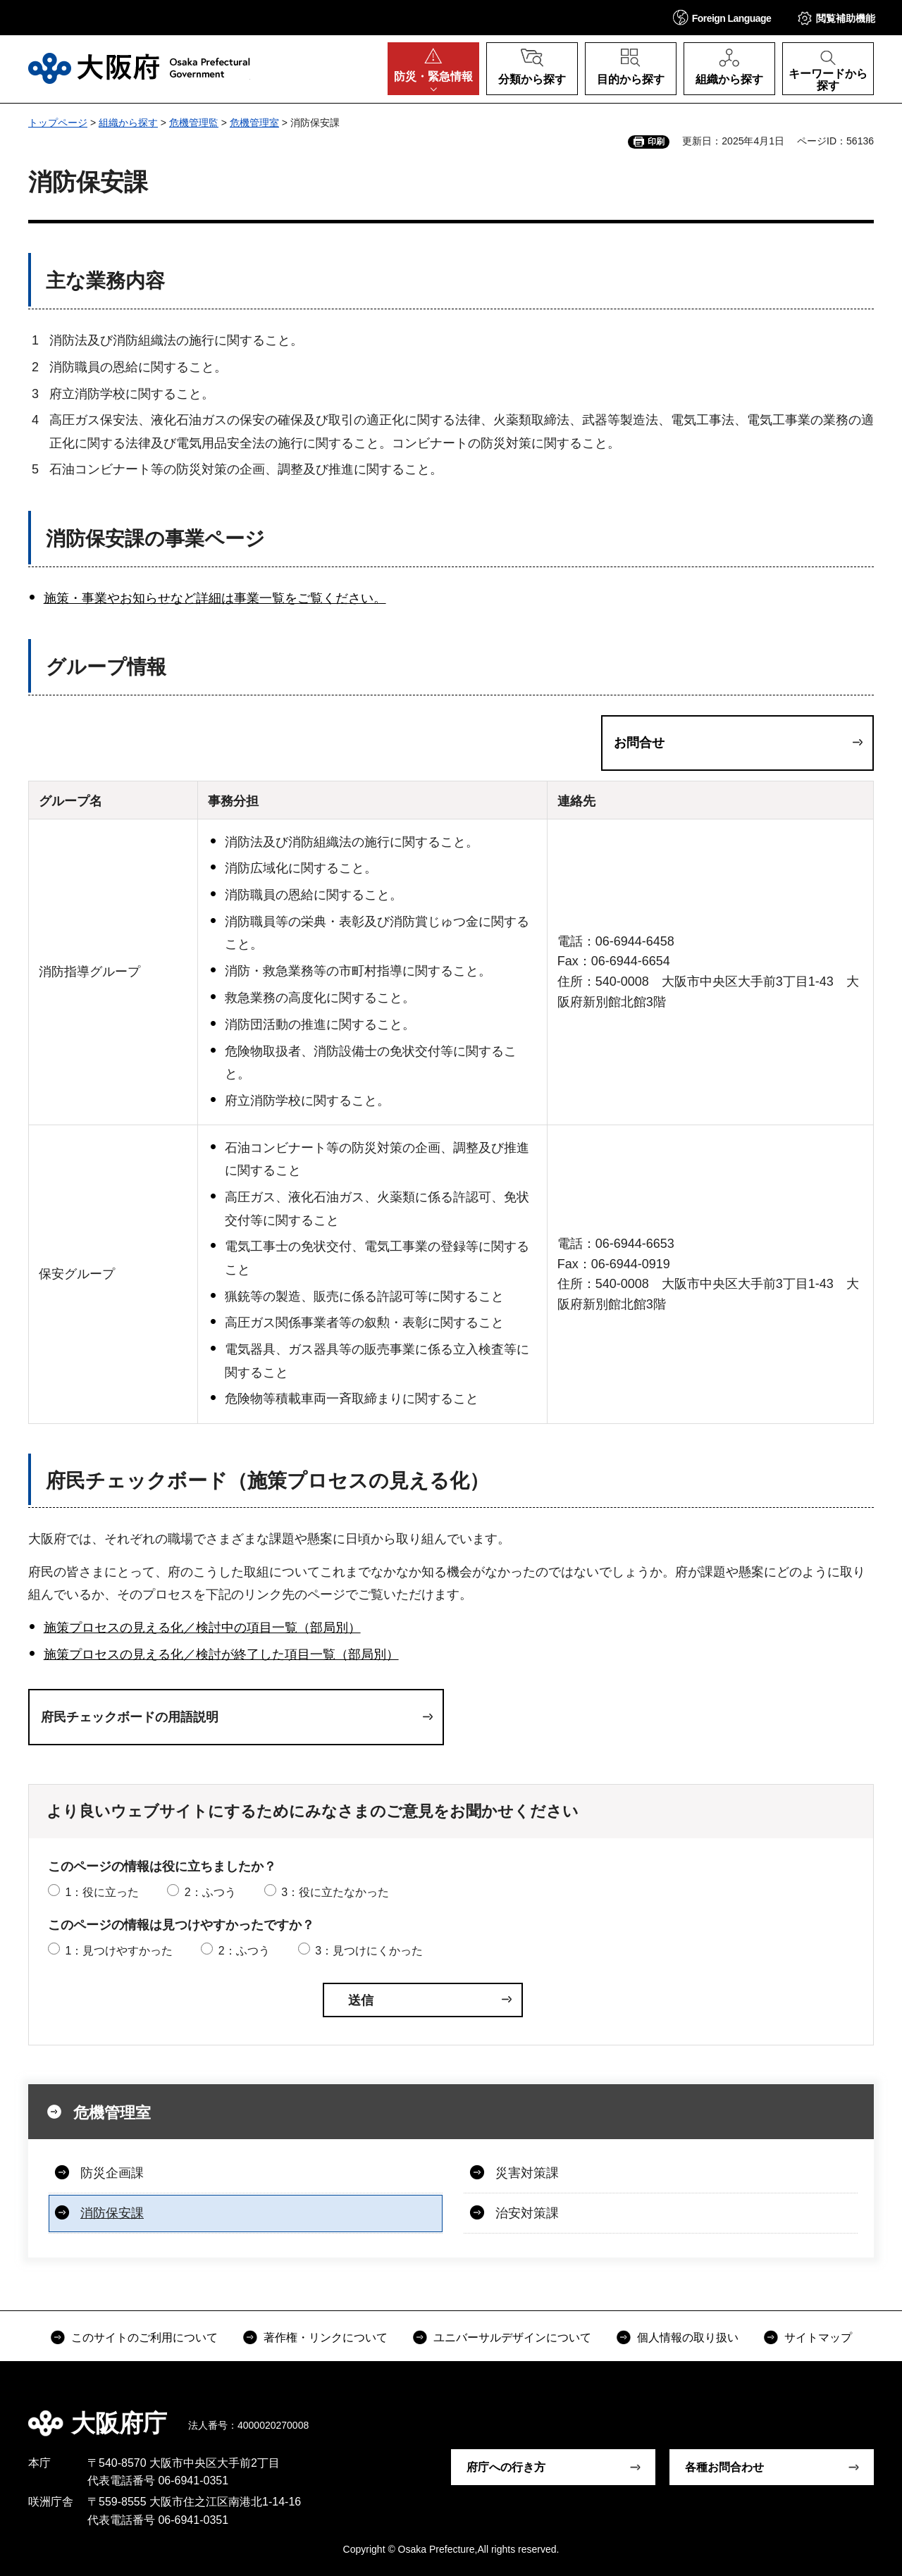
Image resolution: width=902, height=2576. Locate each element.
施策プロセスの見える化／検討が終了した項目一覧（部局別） (221, 1654)
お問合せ (639, 743)
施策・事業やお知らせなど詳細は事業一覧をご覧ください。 (215, 598)
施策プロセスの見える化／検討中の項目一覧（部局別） (202, 1628)
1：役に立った (102, 1892)
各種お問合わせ (724, 2467)
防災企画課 (112, 2173)
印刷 (656, 142)
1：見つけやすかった (119, 1951)
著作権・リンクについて (326, 2337)
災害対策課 (527, 2173)
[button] (722, 17)
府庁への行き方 (506, 2467)
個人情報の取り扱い (688, 2337)
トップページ (57, 122)
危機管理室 (254, 122)
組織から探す (128, 122)
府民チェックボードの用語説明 (129, 1717)
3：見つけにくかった (369, 1951)
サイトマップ (818, 2337)
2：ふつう (210, 1892)
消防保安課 (112, 2213)
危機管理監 (193, 122)
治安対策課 (527, 2213)
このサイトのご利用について (144, 2337)
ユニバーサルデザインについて (512, 2337)
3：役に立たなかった (335, 1892)
